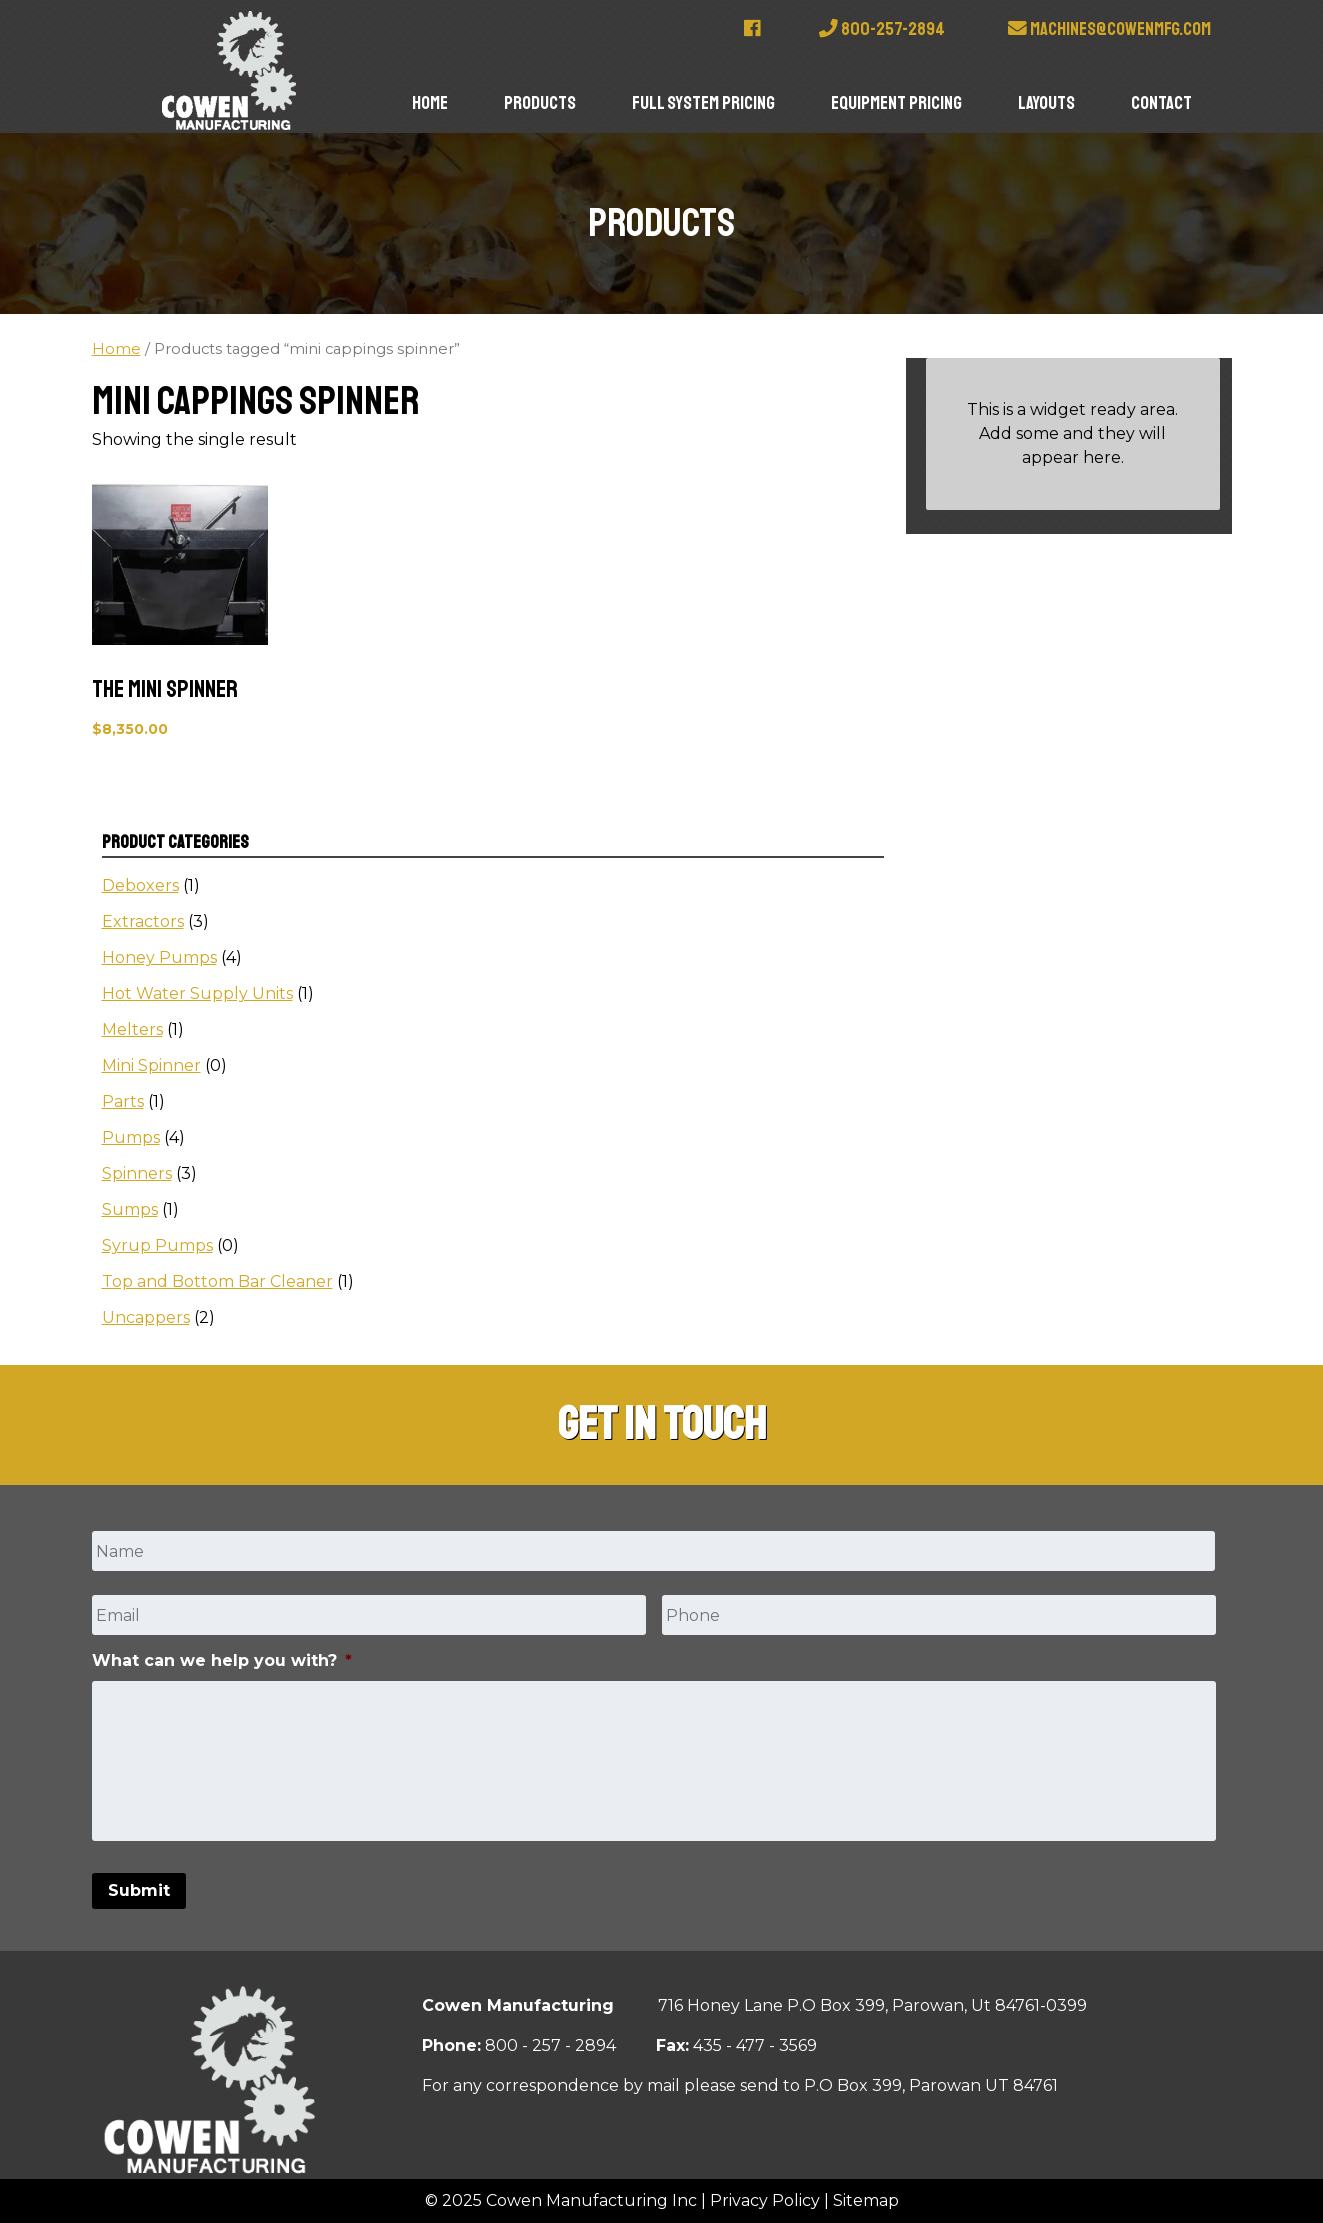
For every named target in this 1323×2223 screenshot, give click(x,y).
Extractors (143, 921)
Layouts (1046, 103)
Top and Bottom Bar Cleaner (217, 1281)
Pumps (131, 1137)
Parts (123, 1101)
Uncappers (146, 1317)
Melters (132, 1029)
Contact (1161, 103)
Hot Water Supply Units (197, 993)
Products (540, 103)
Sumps (130, 1209)
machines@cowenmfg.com (1109, 29)
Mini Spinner (151, 1065)
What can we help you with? (222, 1660)
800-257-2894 (882, 29)
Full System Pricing (703, 103)
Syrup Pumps (157, 1245)
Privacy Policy (765, 2200)
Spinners (137, 1173)
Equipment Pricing (896, 103)
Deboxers (140, 885)
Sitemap (866, 2200)
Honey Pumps (159, 957)
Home (430, 103)
